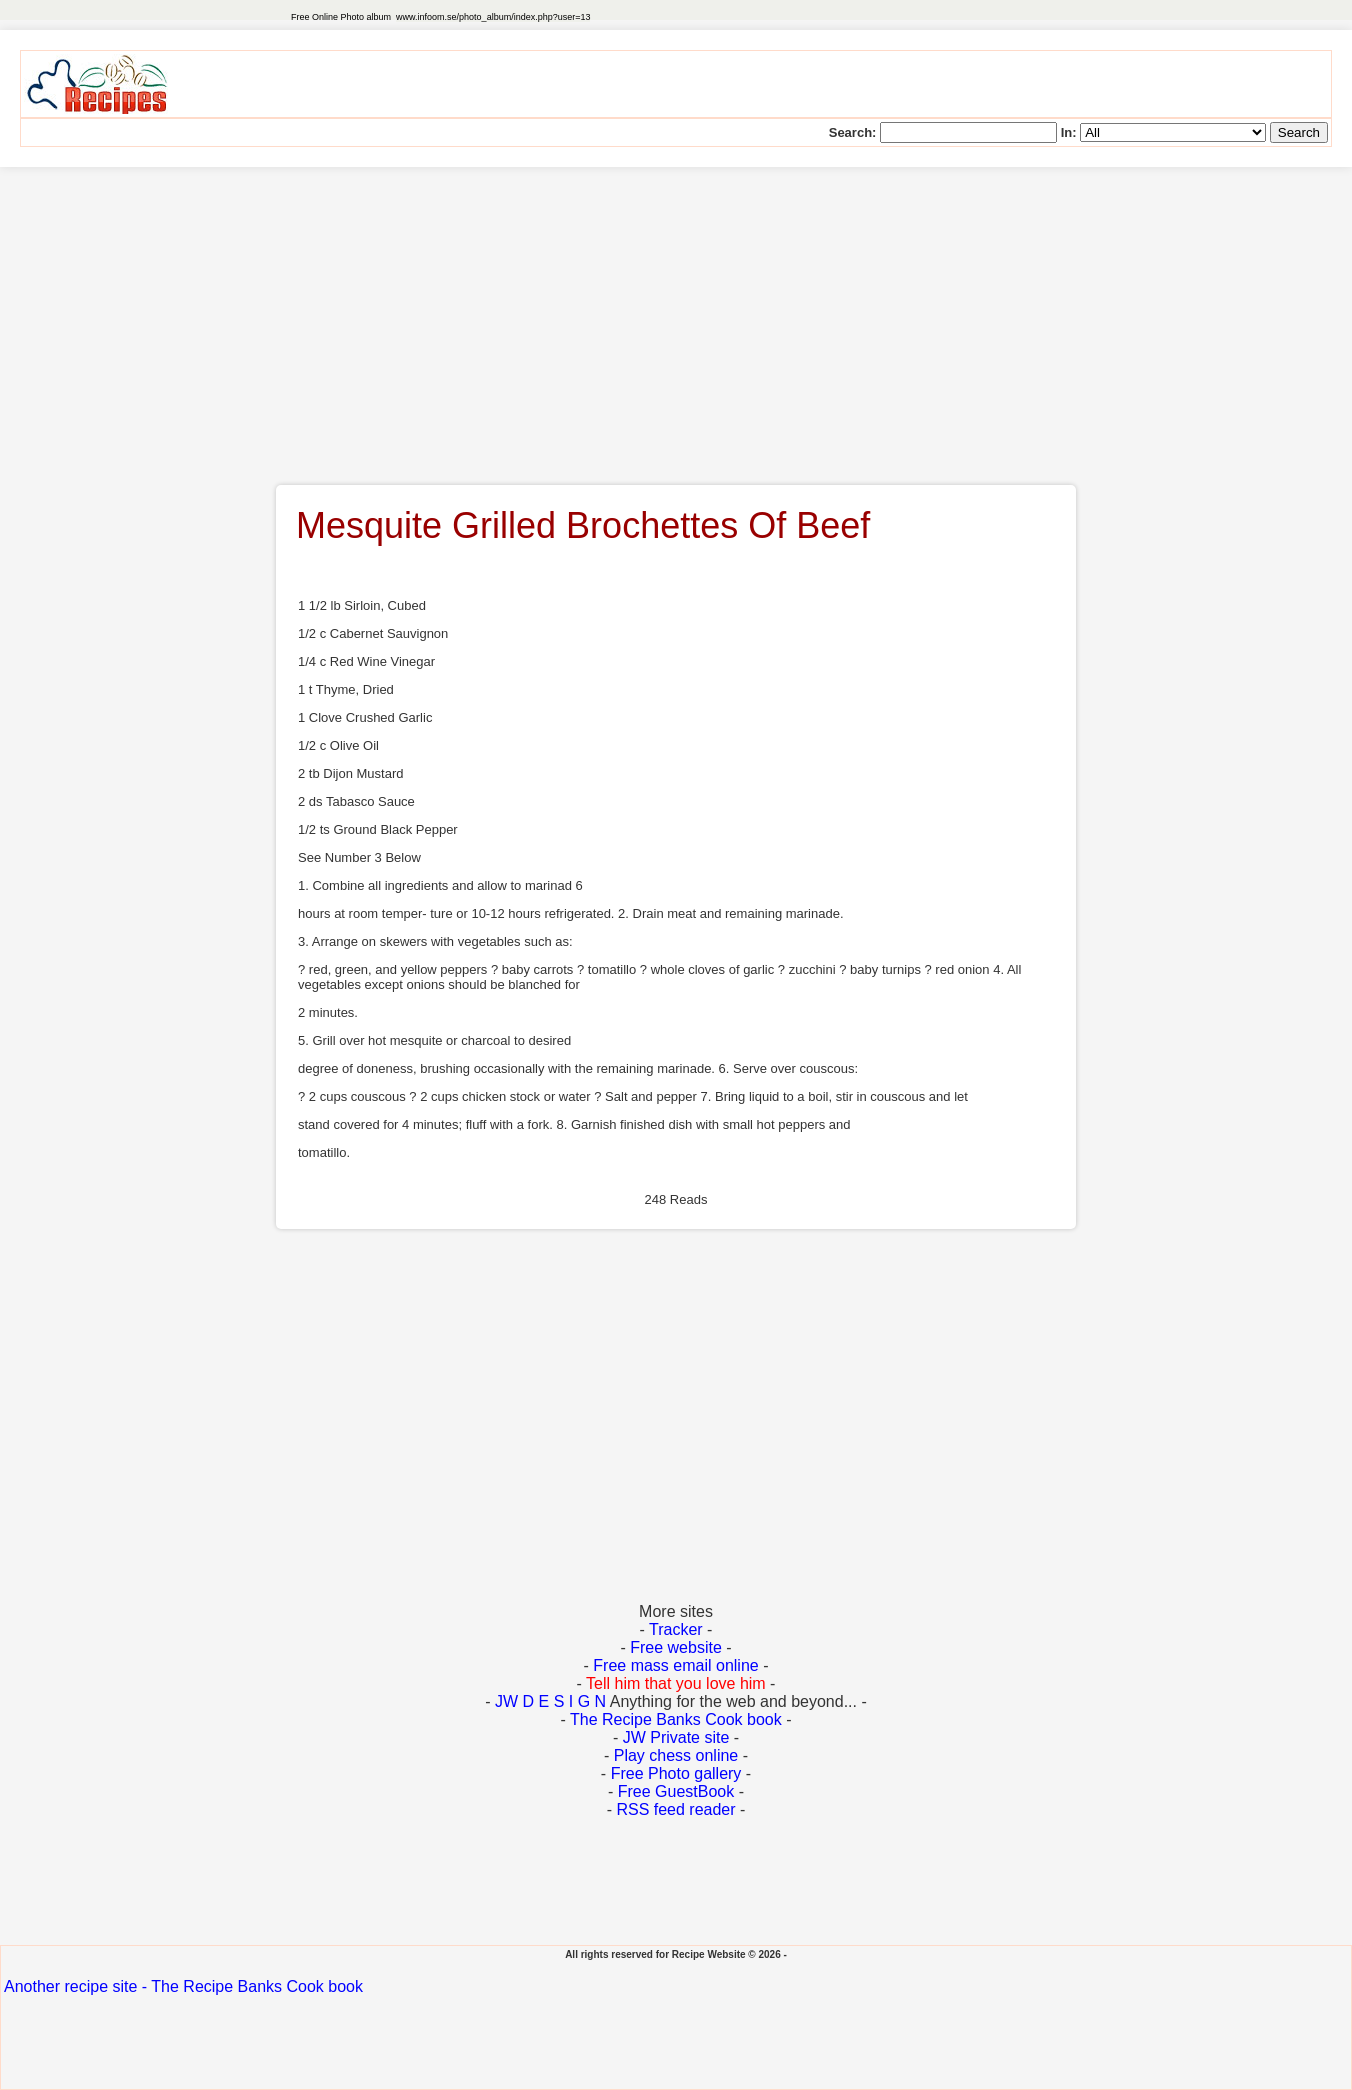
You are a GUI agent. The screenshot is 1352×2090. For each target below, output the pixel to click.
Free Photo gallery (676, 1773)
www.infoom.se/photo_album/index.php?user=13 (493, 17)
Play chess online (676, 1755)
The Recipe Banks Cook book (676, 1719)
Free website (676, 1647)
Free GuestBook (676, 1791)
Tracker (676, 1629)
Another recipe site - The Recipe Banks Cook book (183, 1986)
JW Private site (676, 1737)
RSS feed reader (675, 1809)
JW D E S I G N (550, 1701)
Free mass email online (675, 1665)
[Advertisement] (676, 327)
